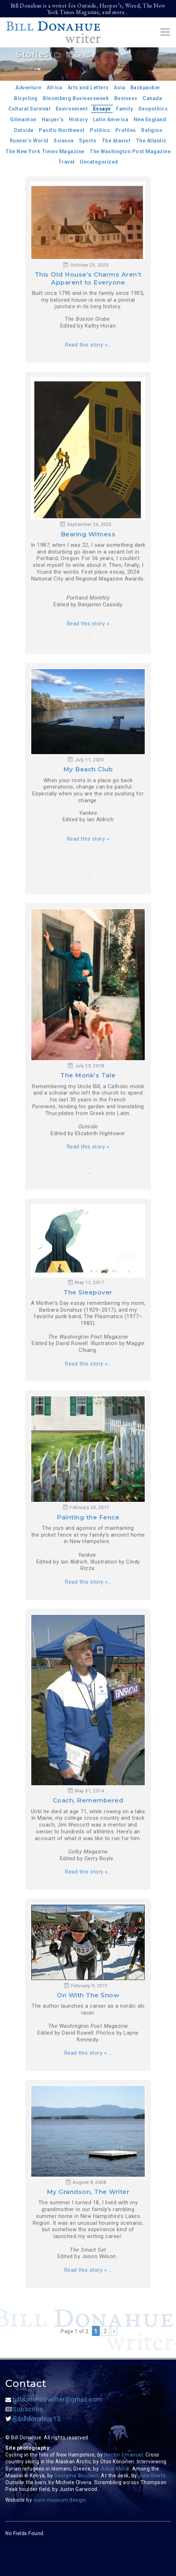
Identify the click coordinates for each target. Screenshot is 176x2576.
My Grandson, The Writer (88, 2191)
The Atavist (116, 141)
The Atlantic (151, 141)
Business (126, 98)
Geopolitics (153, 109)
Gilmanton (23, 119)
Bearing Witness (88, 534)
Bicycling (26, 98)
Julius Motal (115, 2469)
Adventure (28, 87)
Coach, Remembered (88, 1800)
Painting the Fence (88, 1517)
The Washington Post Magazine (130, 151)
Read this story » (86, 345)
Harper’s (53, 119)
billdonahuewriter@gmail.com (53, 2399)
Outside (24, 130)
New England (150, 119)
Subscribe (24, 2409)
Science (64, 141)
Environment (72, 109)
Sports (87, 141)
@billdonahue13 (32, 2418)
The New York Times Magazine (44, 151)
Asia (119, 87)
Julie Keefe (152, 2475)
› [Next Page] (114, 2331)
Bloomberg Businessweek (76, 98)
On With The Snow (88, 1995)
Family (124, 109)
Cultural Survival (29, 109)
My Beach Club (88, 769)
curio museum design (59, 2500)
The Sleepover (88, 1292)
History (78, 119)
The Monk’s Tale (88, 1075)
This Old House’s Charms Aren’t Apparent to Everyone (88, 278)
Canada (152, 98)
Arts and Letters (88, 87)
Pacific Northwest (62, 130)
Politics (100, 130)
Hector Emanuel (123, 2455)
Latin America (111, 119)
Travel (66, 162)
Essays (102, 109)
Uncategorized (99, 162)
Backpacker (145, 87)
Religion (151, 130)
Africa (54, 87)
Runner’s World (29, 141)
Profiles (125, 130)
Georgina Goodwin (76, 2475)
